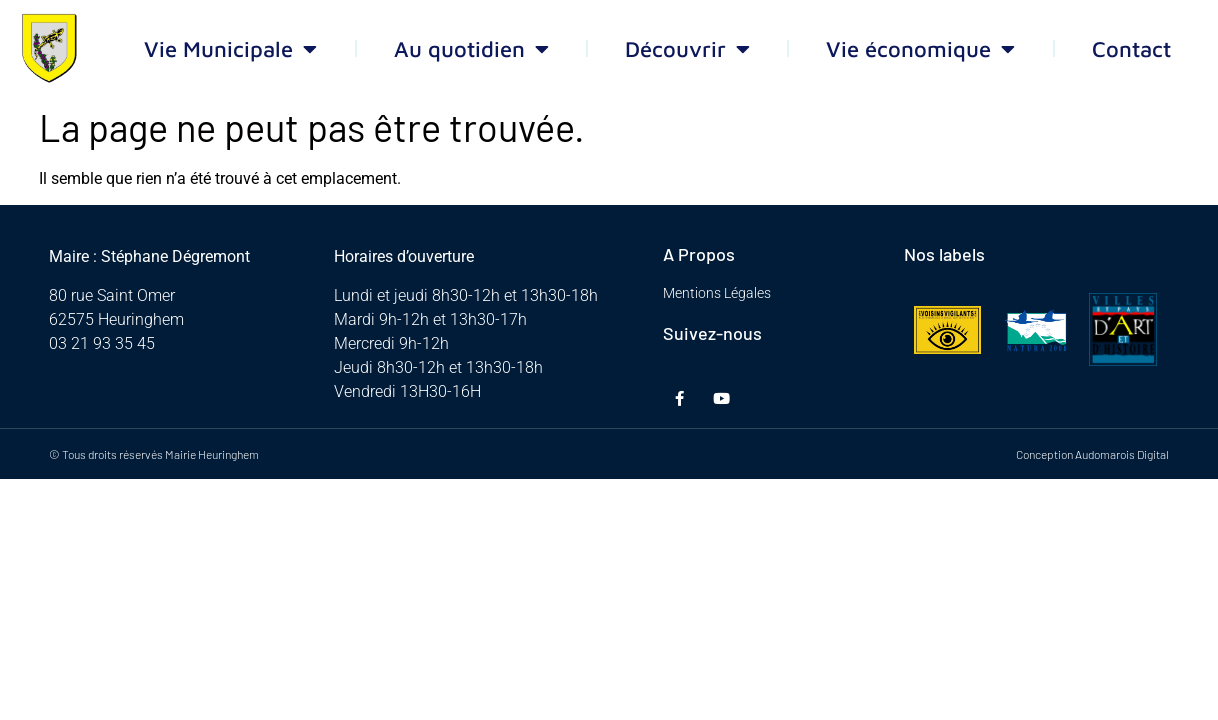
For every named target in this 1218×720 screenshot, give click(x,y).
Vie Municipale (230, 49)
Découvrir (687, 49)
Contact (1131, 49)
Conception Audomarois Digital (1092, 454)
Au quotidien (471, 49)
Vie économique (920, 49)
